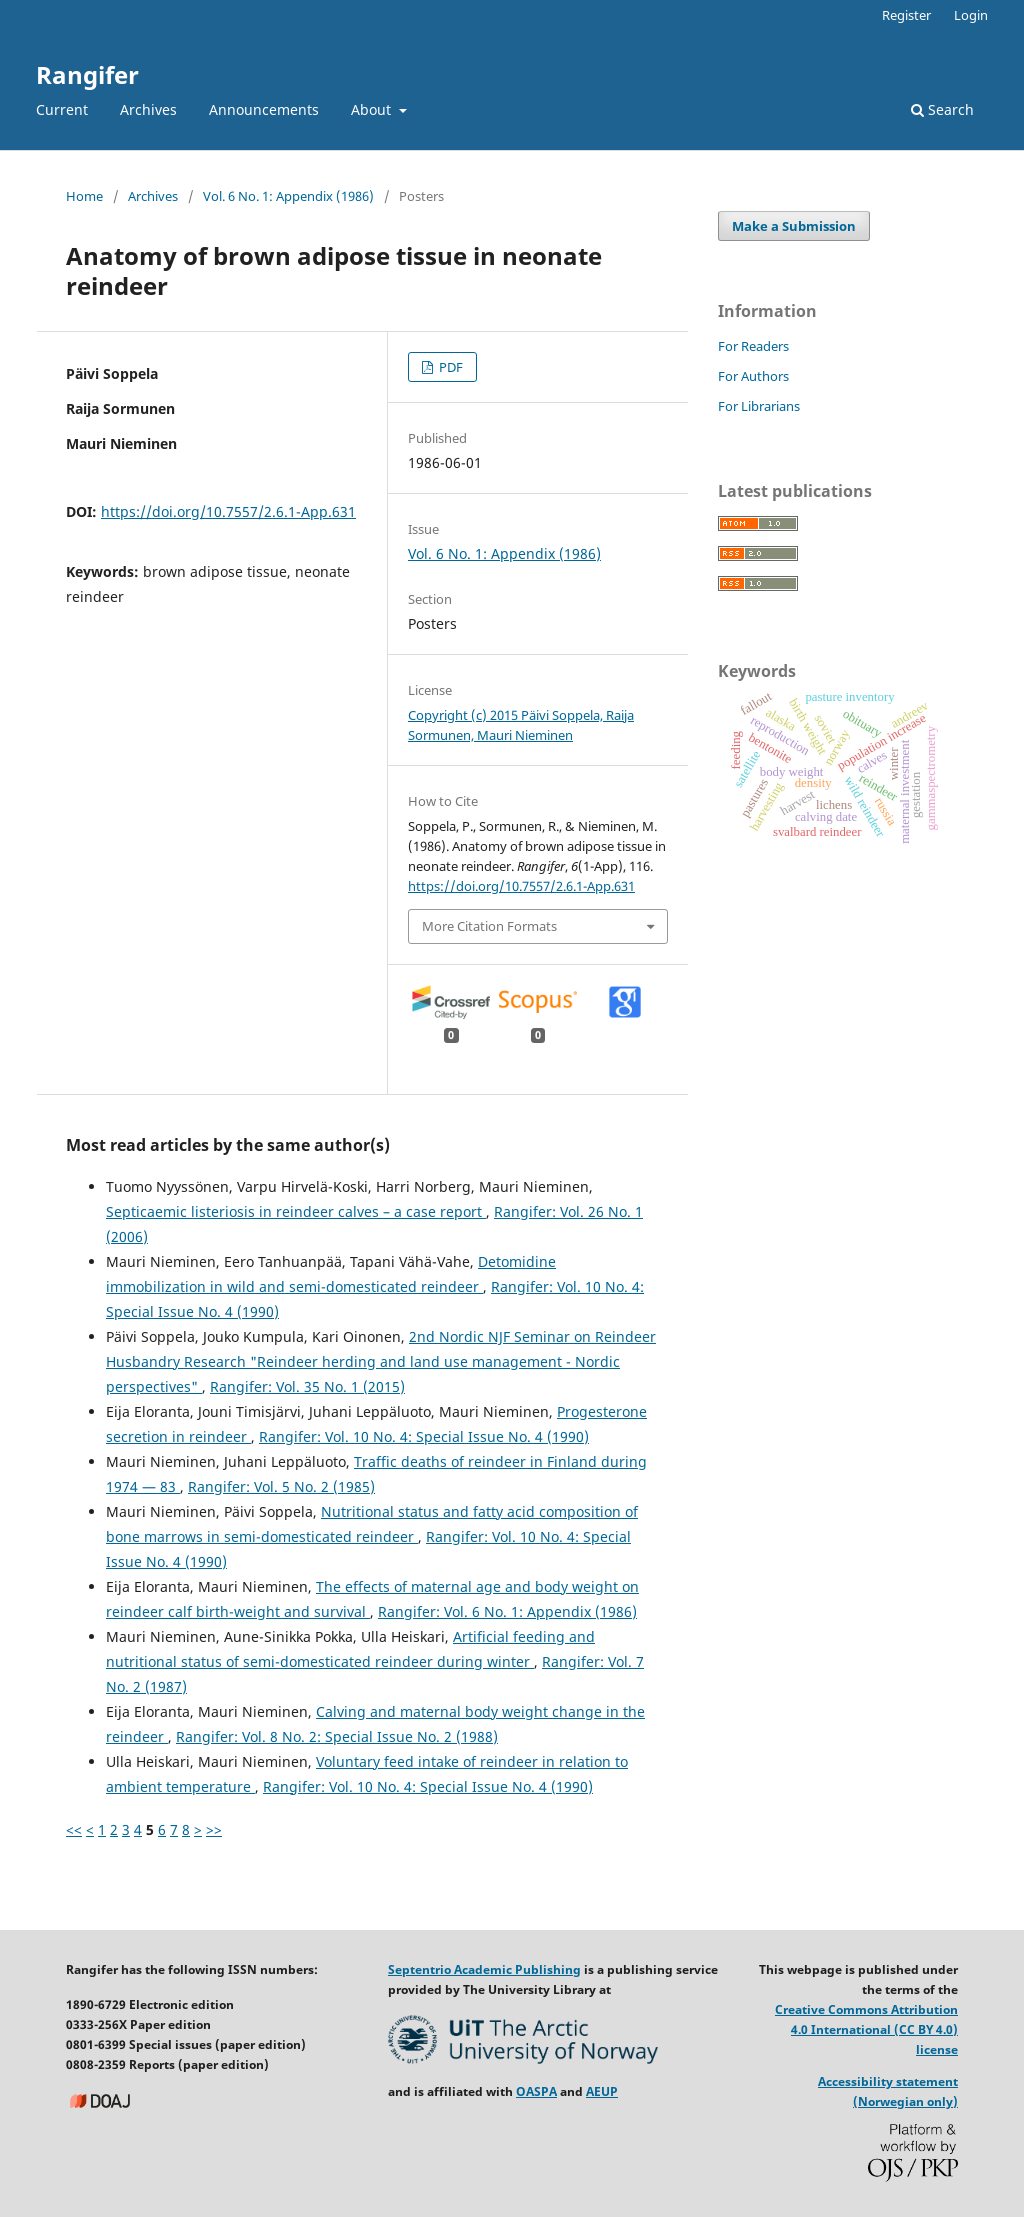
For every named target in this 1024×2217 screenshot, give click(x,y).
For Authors (753, 376)
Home (84, 196)
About (373, 109)
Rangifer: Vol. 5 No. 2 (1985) (281, 1486)
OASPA (536, 2091)
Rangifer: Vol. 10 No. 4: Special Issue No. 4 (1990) (424, 1436)
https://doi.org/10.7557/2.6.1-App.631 (228, 511)
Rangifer (87, 74)
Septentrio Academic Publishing (484, 1969)
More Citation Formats (489, 926)
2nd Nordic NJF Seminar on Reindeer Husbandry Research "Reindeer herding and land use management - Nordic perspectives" (381, 1361)
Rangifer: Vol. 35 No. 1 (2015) (307, 1386)
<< (74, 1829)
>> (214, 1829)
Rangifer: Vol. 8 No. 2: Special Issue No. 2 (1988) (337, 1736)
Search (942, 109)
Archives (148, 109)
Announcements (264, 109)
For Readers (753, 346)
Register (906, 15)
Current (62, 109)
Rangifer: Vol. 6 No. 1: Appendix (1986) (507, 1611)
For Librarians (759, 406)
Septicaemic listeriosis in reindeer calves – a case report (296, 1211)
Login (971, 15)
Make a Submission (794, 226)
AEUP (602, 2091)
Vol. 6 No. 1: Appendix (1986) (288, 196)
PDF (449, 367)
